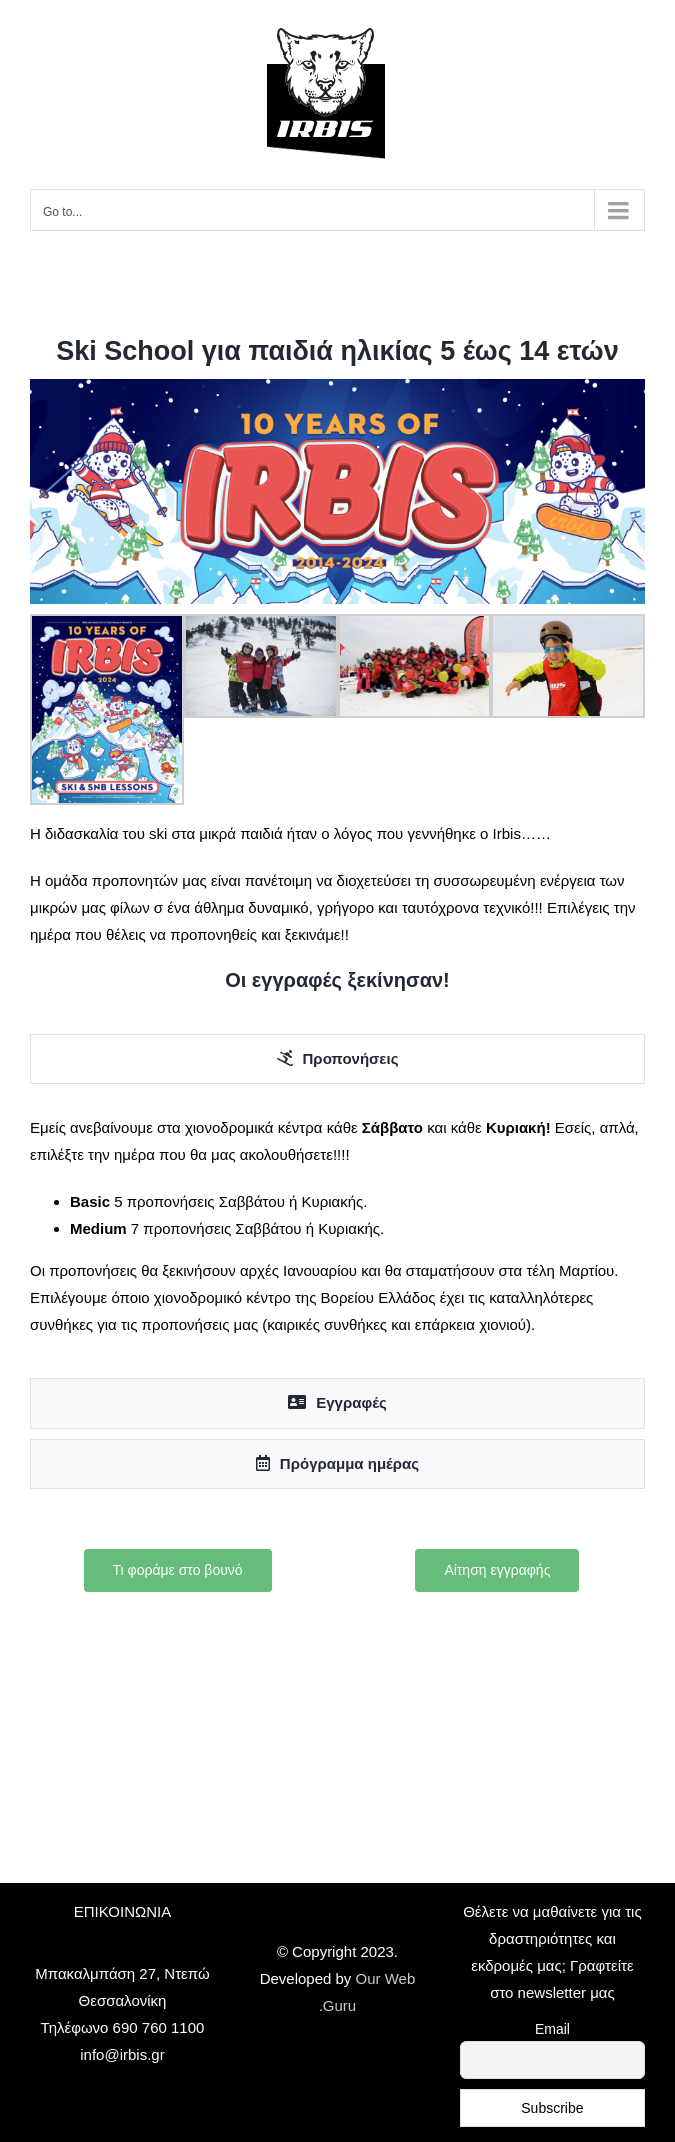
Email (552, 2029)
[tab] (337, 1059)
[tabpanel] (337, 1236)
